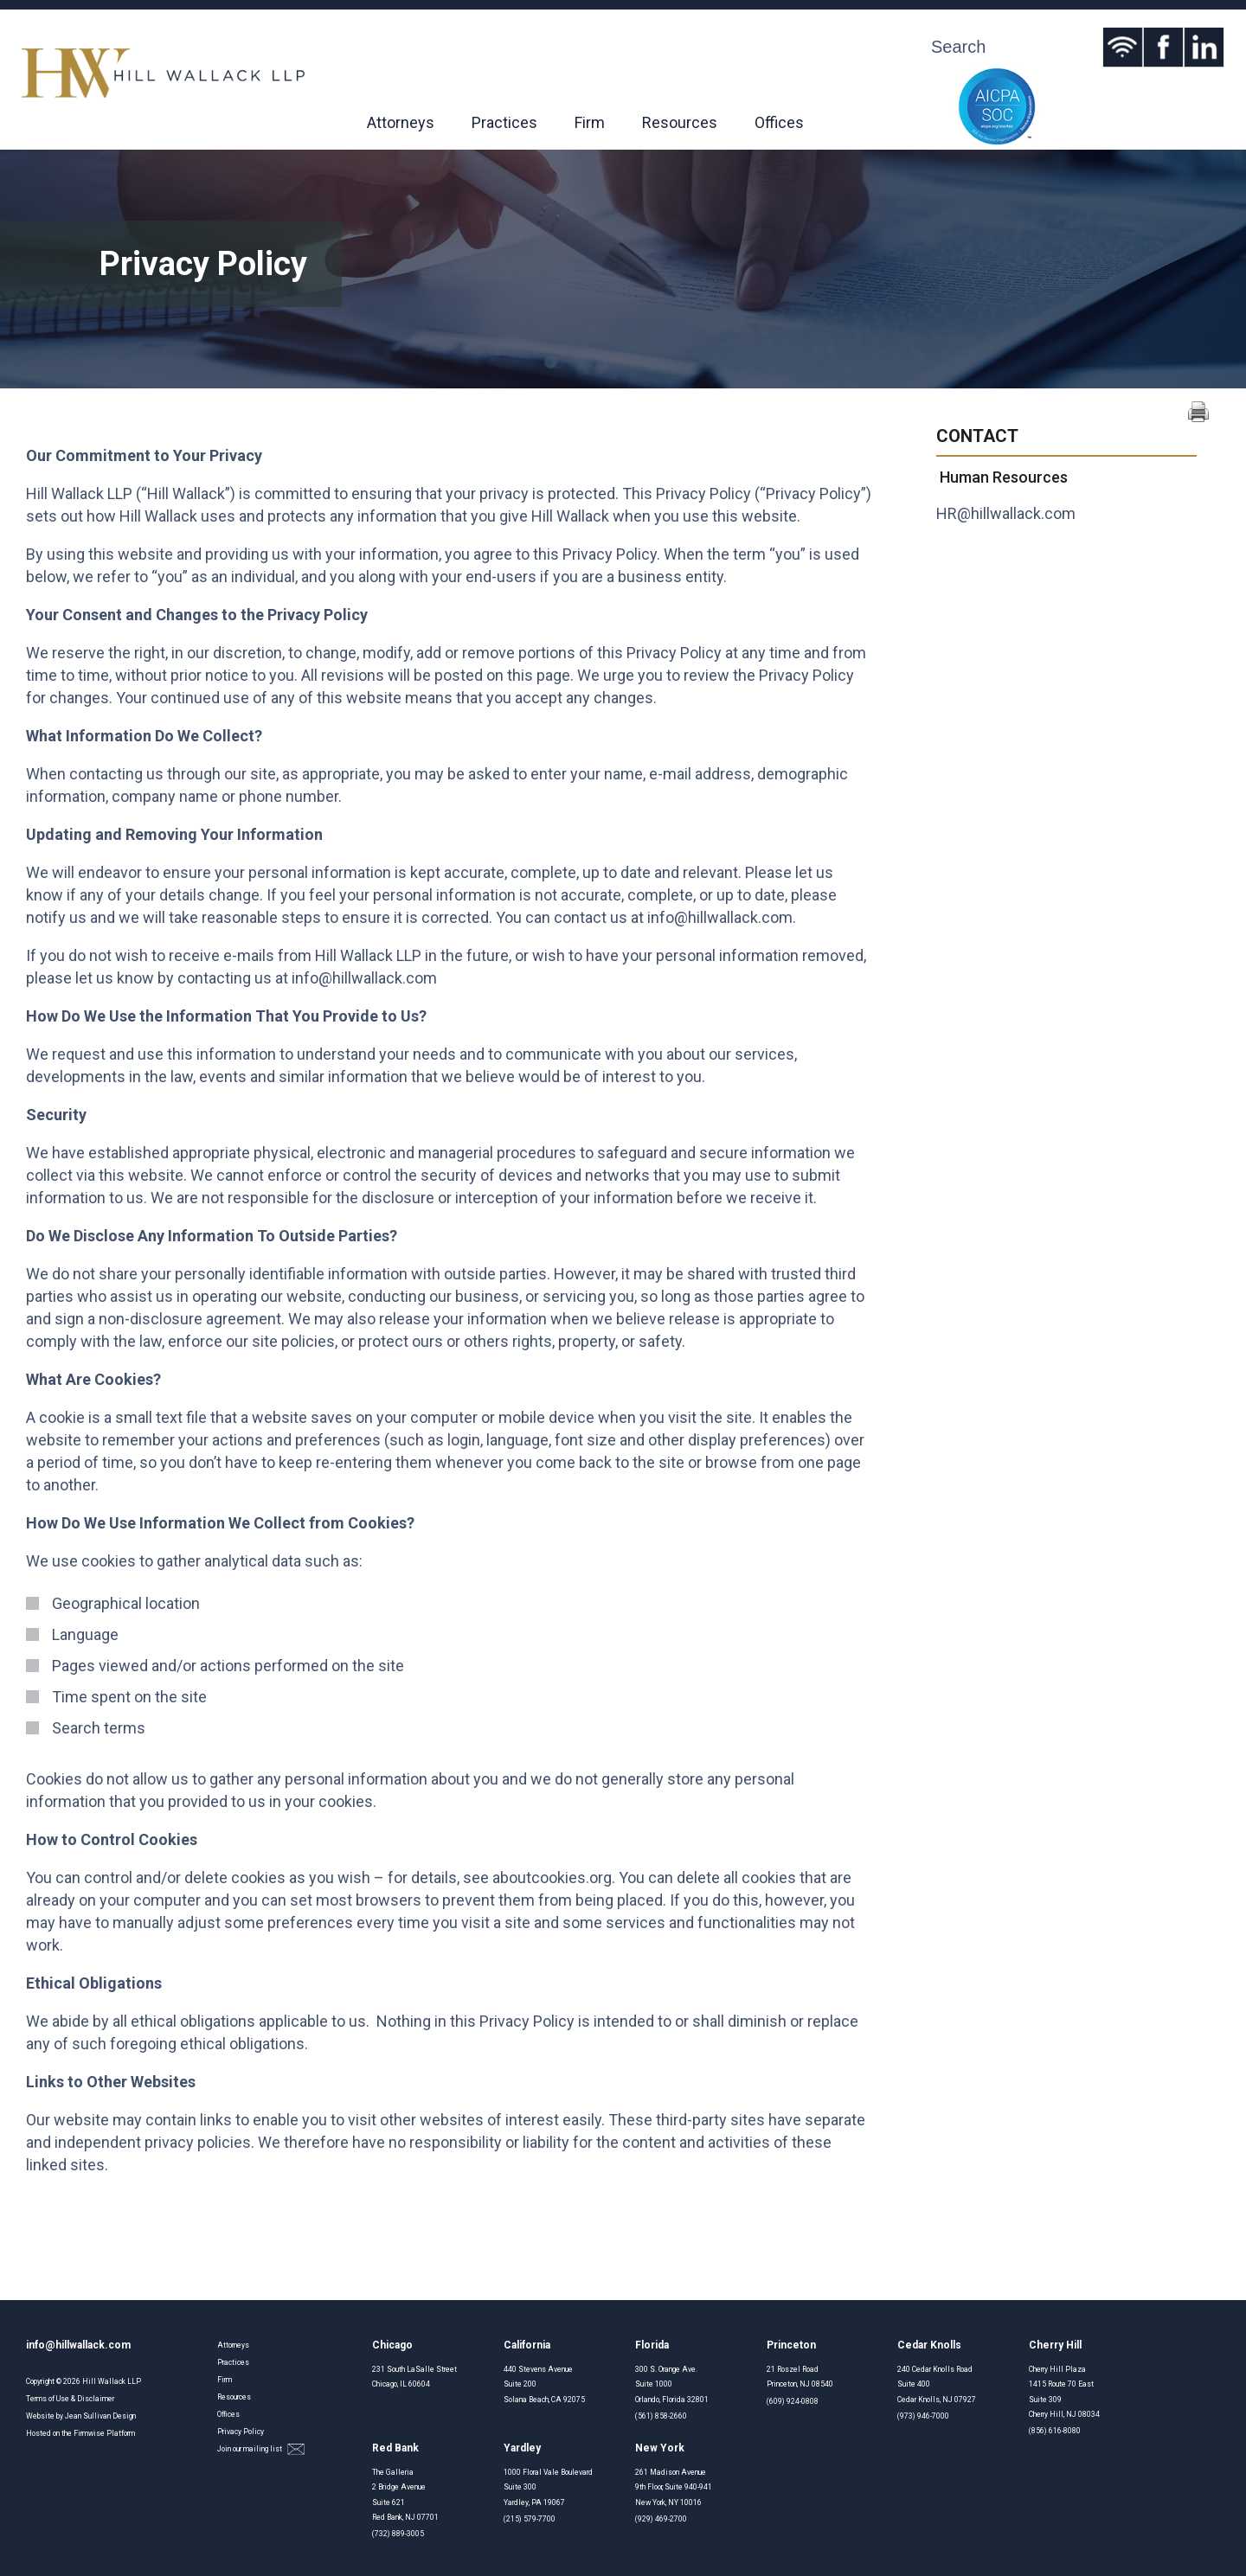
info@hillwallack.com (720, 917)
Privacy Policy (240, 2431)
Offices (779, 122)
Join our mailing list (261, 2449)
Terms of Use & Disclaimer (70, 2398)
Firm (590, 122)
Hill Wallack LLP (111, 2381)
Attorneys (400, 122)
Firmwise (89, 2433)
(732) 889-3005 (398, 2533)
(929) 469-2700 (661, 2519)
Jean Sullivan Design (100, 2416)
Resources (679, 122)
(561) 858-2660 (661, 2416)
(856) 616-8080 (1055, 2430)
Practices (504, 122)
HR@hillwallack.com (1006, 513)
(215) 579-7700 (530, 2519)
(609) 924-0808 (793, 2401)
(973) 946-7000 (923, 2416)
